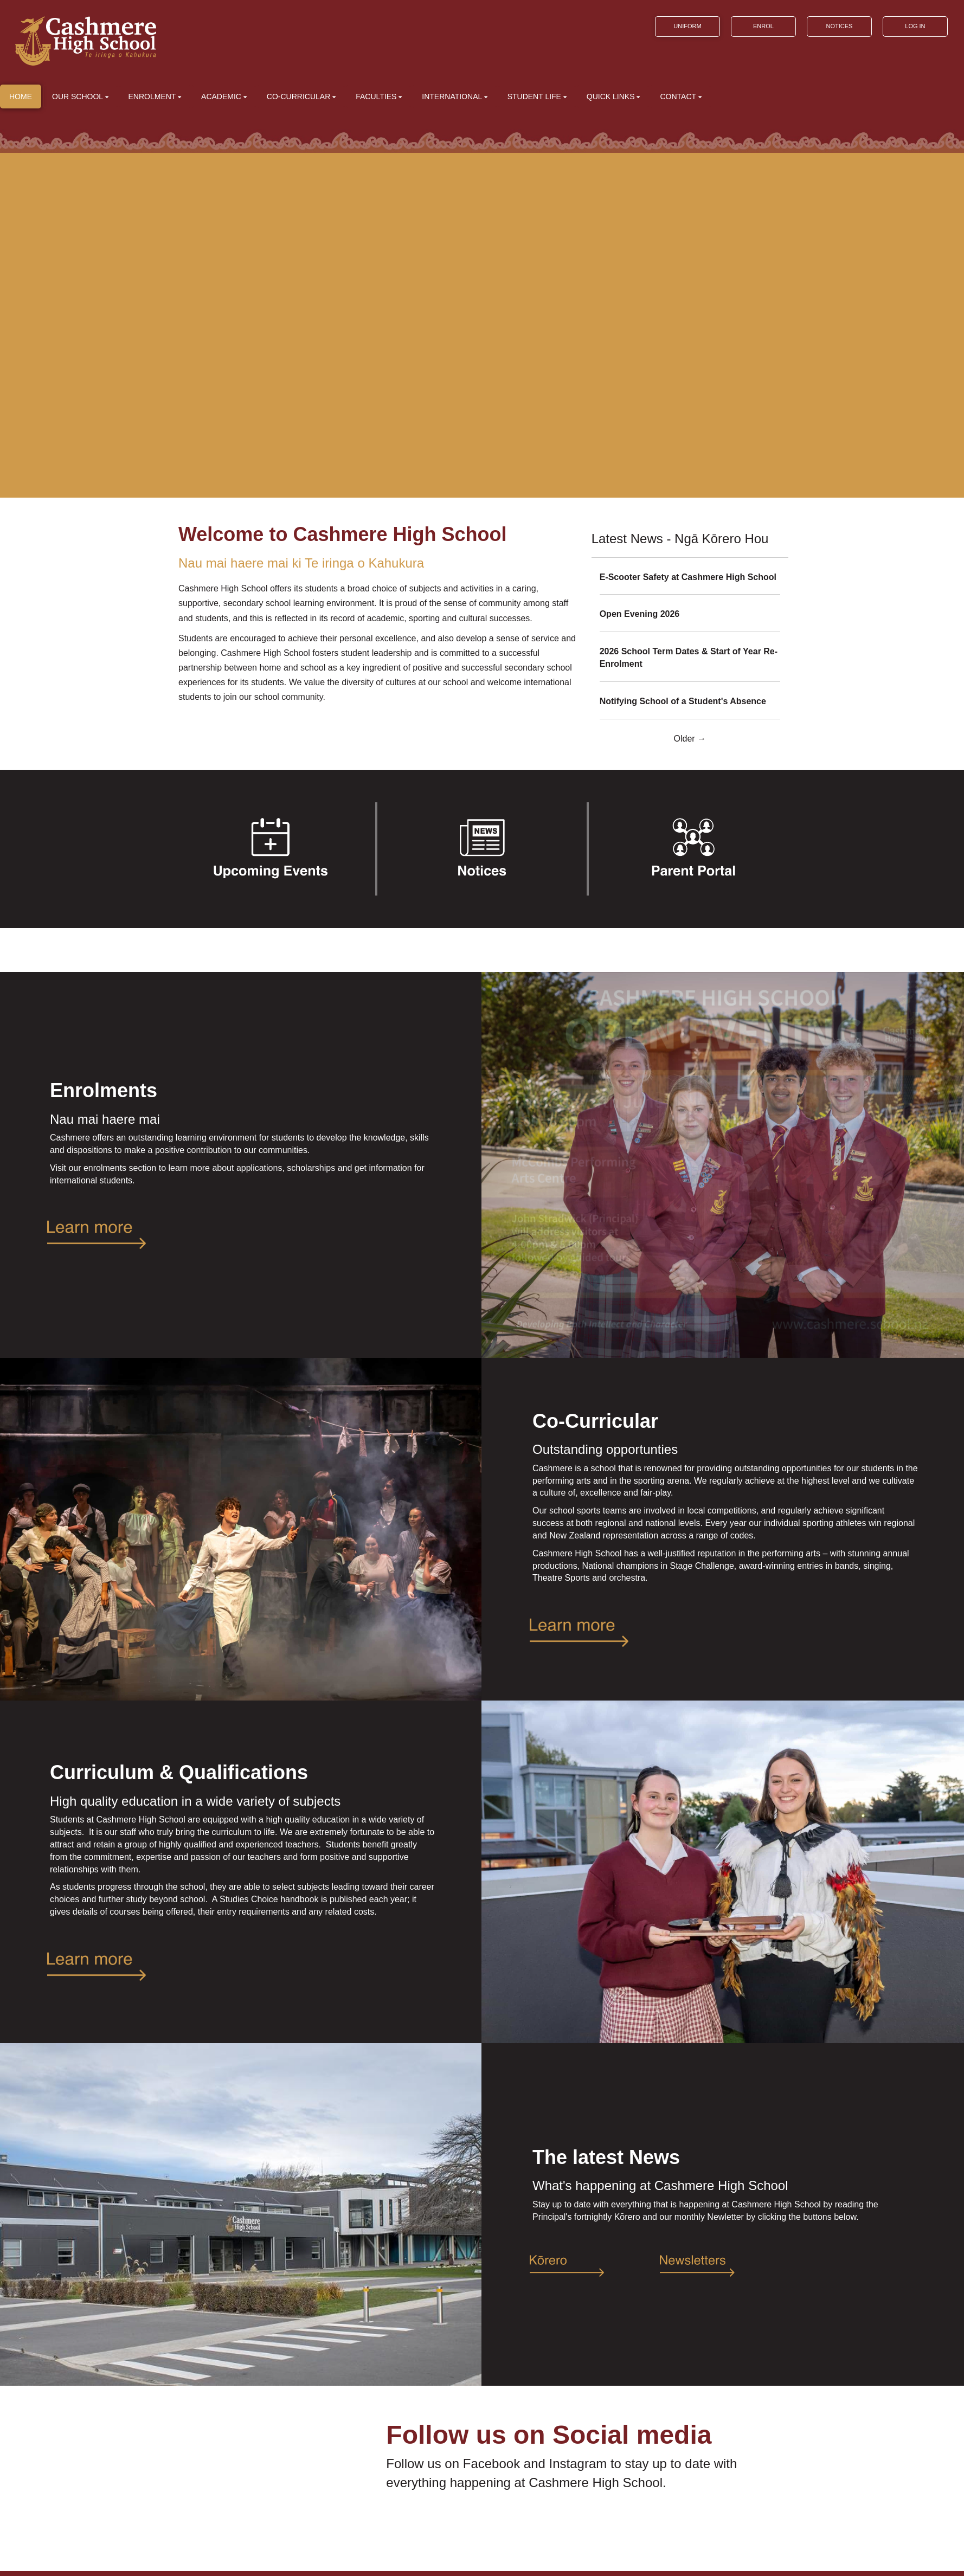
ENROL (763, 26)
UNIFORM (687, 26)
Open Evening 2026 (640, 614)
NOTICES (839, 26)
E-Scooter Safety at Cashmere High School (688, 577)
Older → (690, 738)
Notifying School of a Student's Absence (683, 701)
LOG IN (915, 26)
